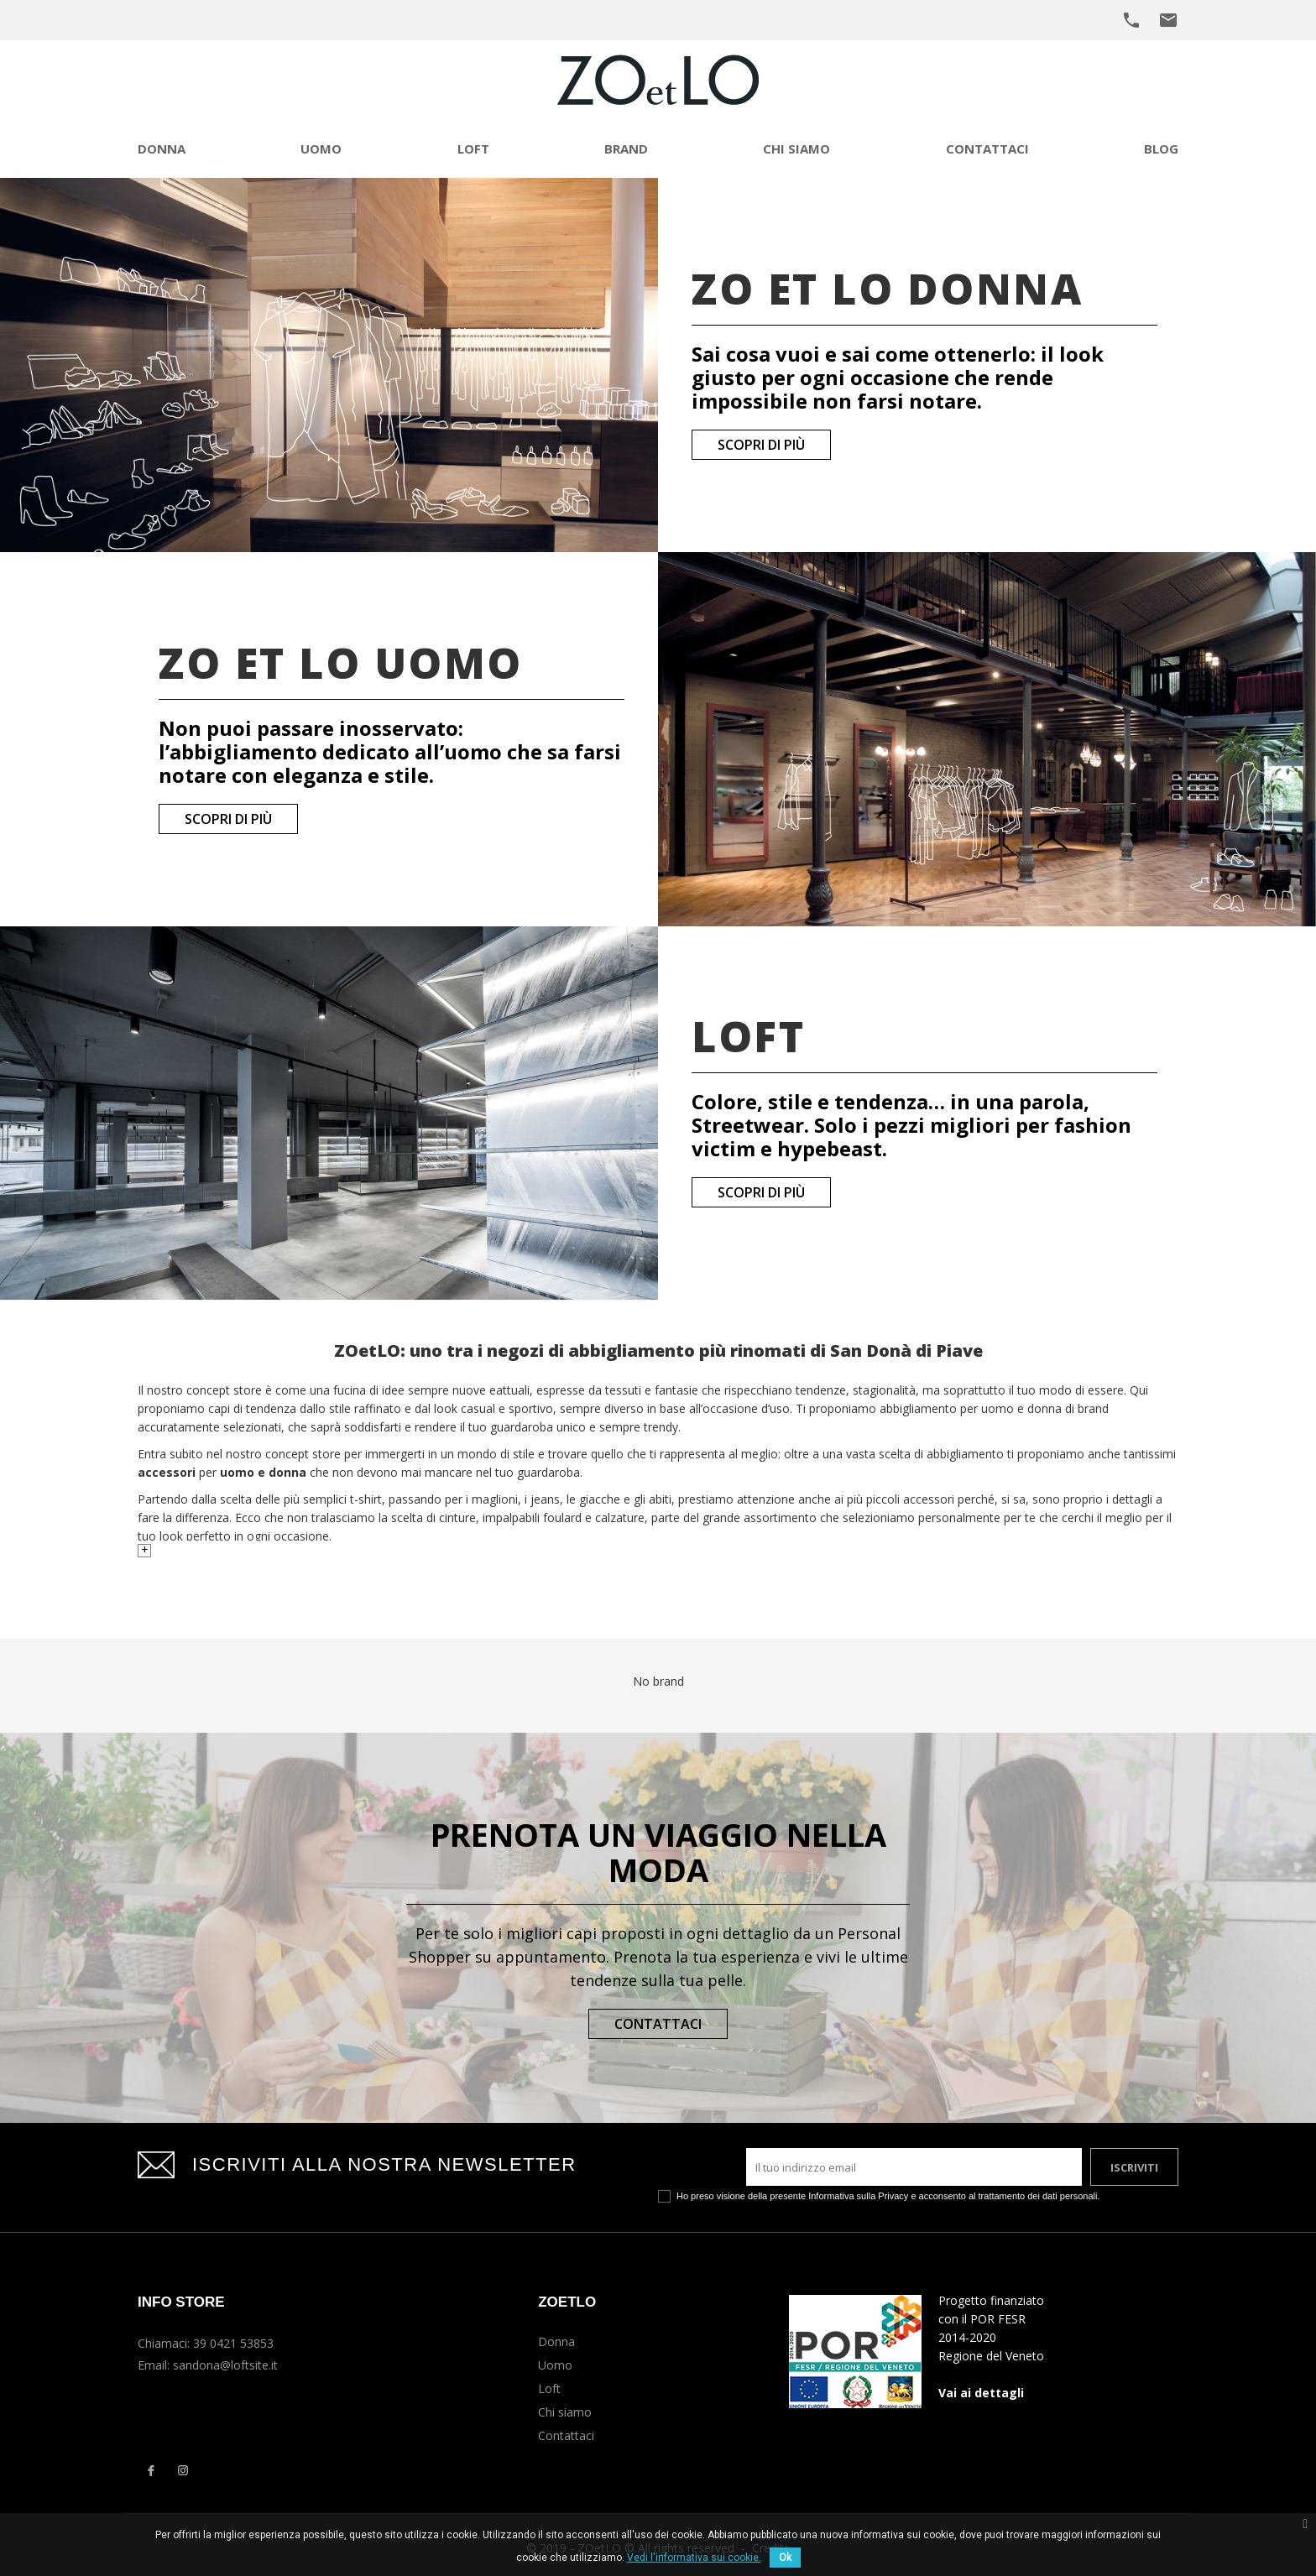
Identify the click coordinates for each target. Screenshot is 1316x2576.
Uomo (555, 2365)
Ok (785, 2557)
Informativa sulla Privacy (858, 2196)
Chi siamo (565, 2412)
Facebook (150, 2470)
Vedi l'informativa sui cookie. (694, 2557)
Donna (556, 2341)
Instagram (183, 2470)
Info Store (181, 2302)
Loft (549, 2388)
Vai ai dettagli (981, 2393)
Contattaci (658, 2024)
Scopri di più (761, 444)
